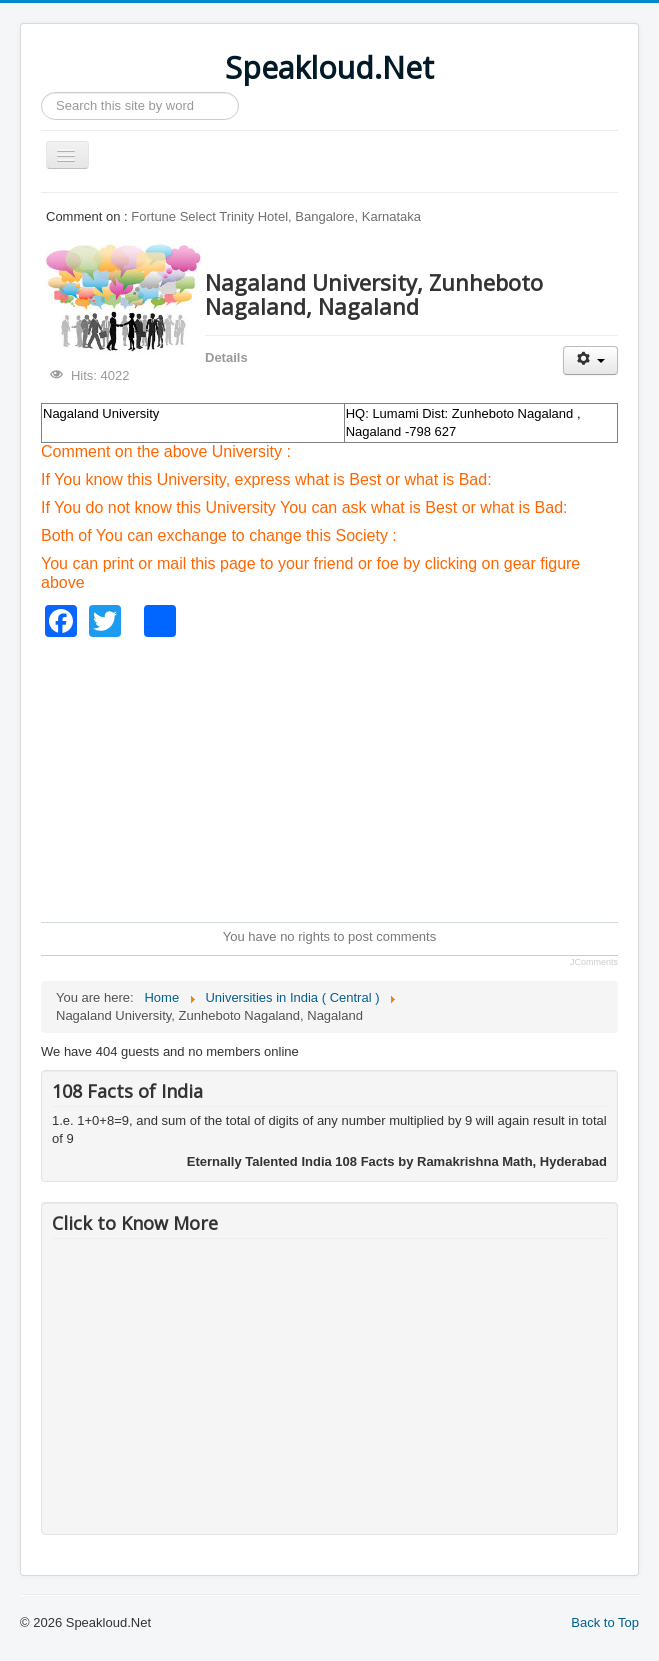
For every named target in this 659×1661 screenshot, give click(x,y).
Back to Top (605, 1622)
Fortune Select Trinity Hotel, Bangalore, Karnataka (276, 216)
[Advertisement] (350, 777)
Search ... (41, 92)
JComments (594, 962)
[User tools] (590, 360)
